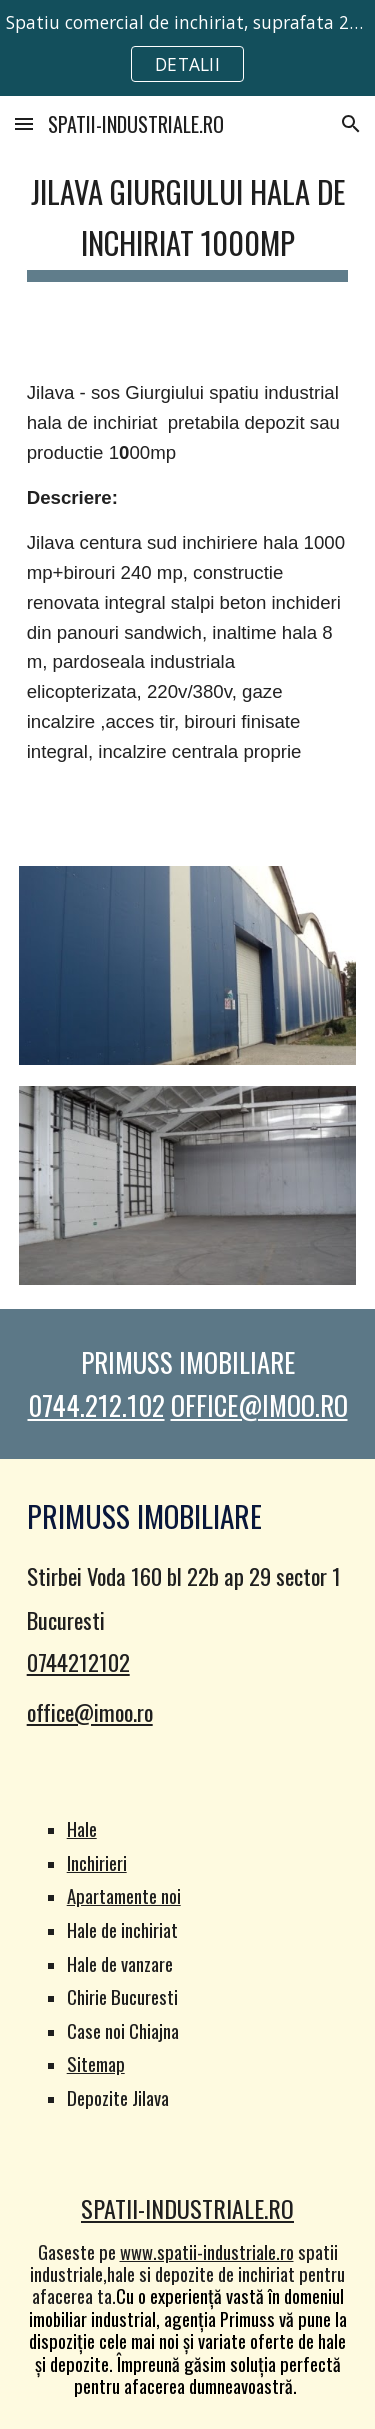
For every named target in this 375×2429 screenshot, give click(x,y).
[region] (187, 48)
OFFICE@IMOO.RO (259, 1405)
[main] (188, 221)
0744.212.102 (96, 1405)
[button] (24, 123)
